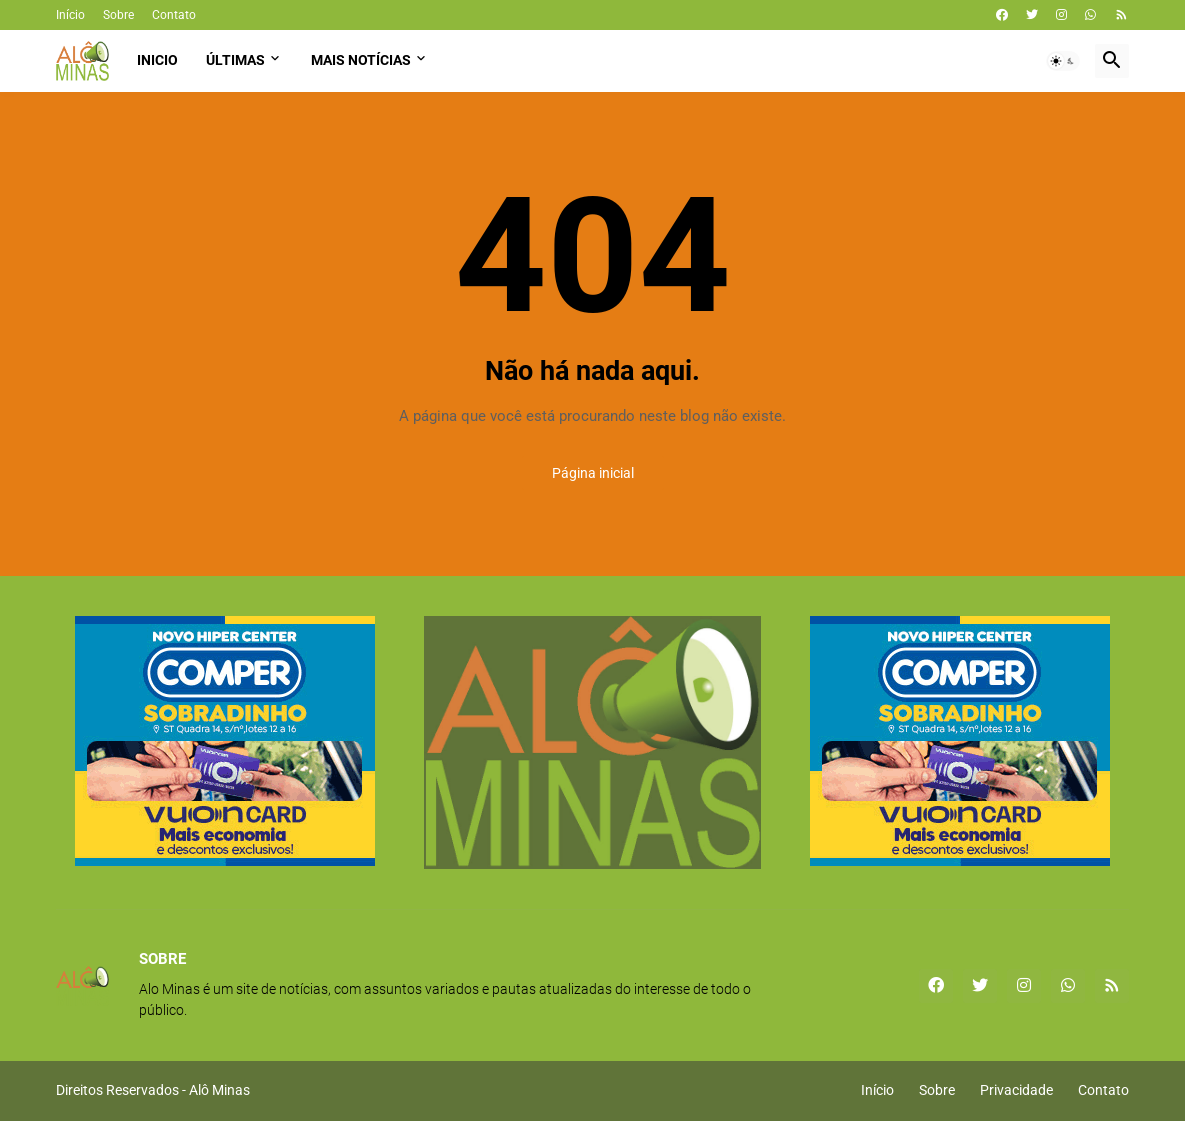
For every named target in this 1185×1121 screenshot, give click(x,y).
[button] (1063, 61)
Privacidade (1016, 1090)
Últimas (235, 60)
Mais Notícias (361, 60)
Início (70, 15)
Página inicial (593, 473)
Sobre (118, 15)
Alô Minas (219, 1090)
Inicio (157, 60)
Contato (174, 15)
